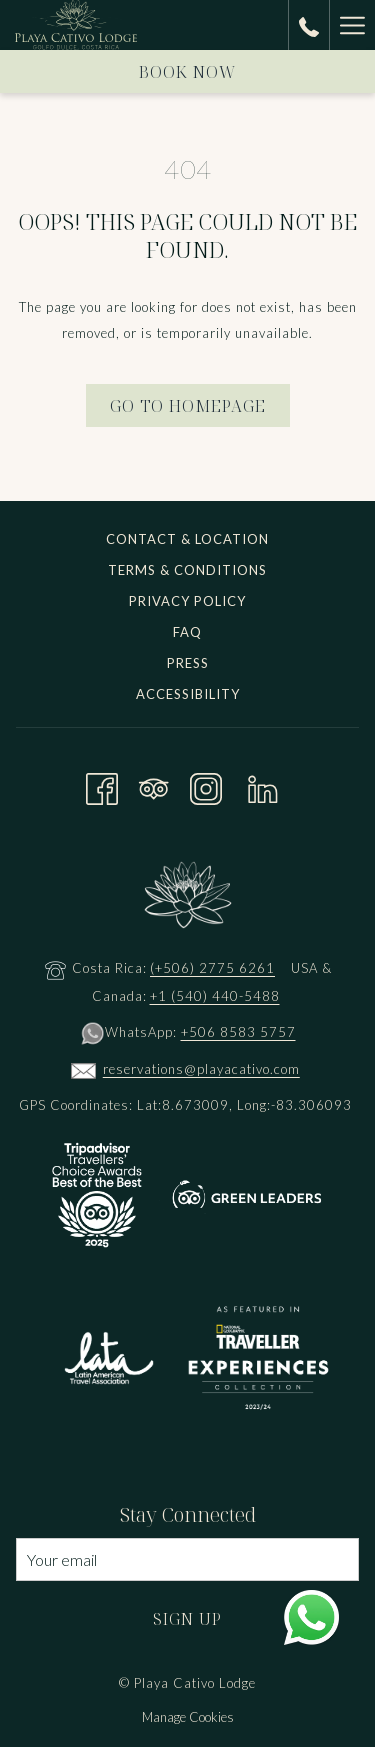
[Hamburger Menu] (352, 25)
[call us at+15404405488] (309, 24)
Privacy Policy (187, 601)
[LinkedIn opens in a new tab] (263, 785)
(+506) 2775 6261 (212, 968)
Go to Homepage (188, 406)
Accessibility (188, 694)
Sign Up (187, 1619)
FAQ (187, 632)
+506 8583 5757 (238, 1032)
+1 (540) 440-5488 (215, 996)
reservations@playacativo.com (201, 1069)
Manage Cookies (188, 1717)
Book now (188, 72)
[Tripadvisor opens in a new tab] (154, 785)
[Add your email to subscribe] (187, 1559)
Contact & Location (187, 539)
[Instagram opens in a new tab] (206, 785)
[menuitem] (187, 541)
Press (188, 663)
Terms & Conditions (187, 570)
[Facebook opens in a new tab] (102, 785)
